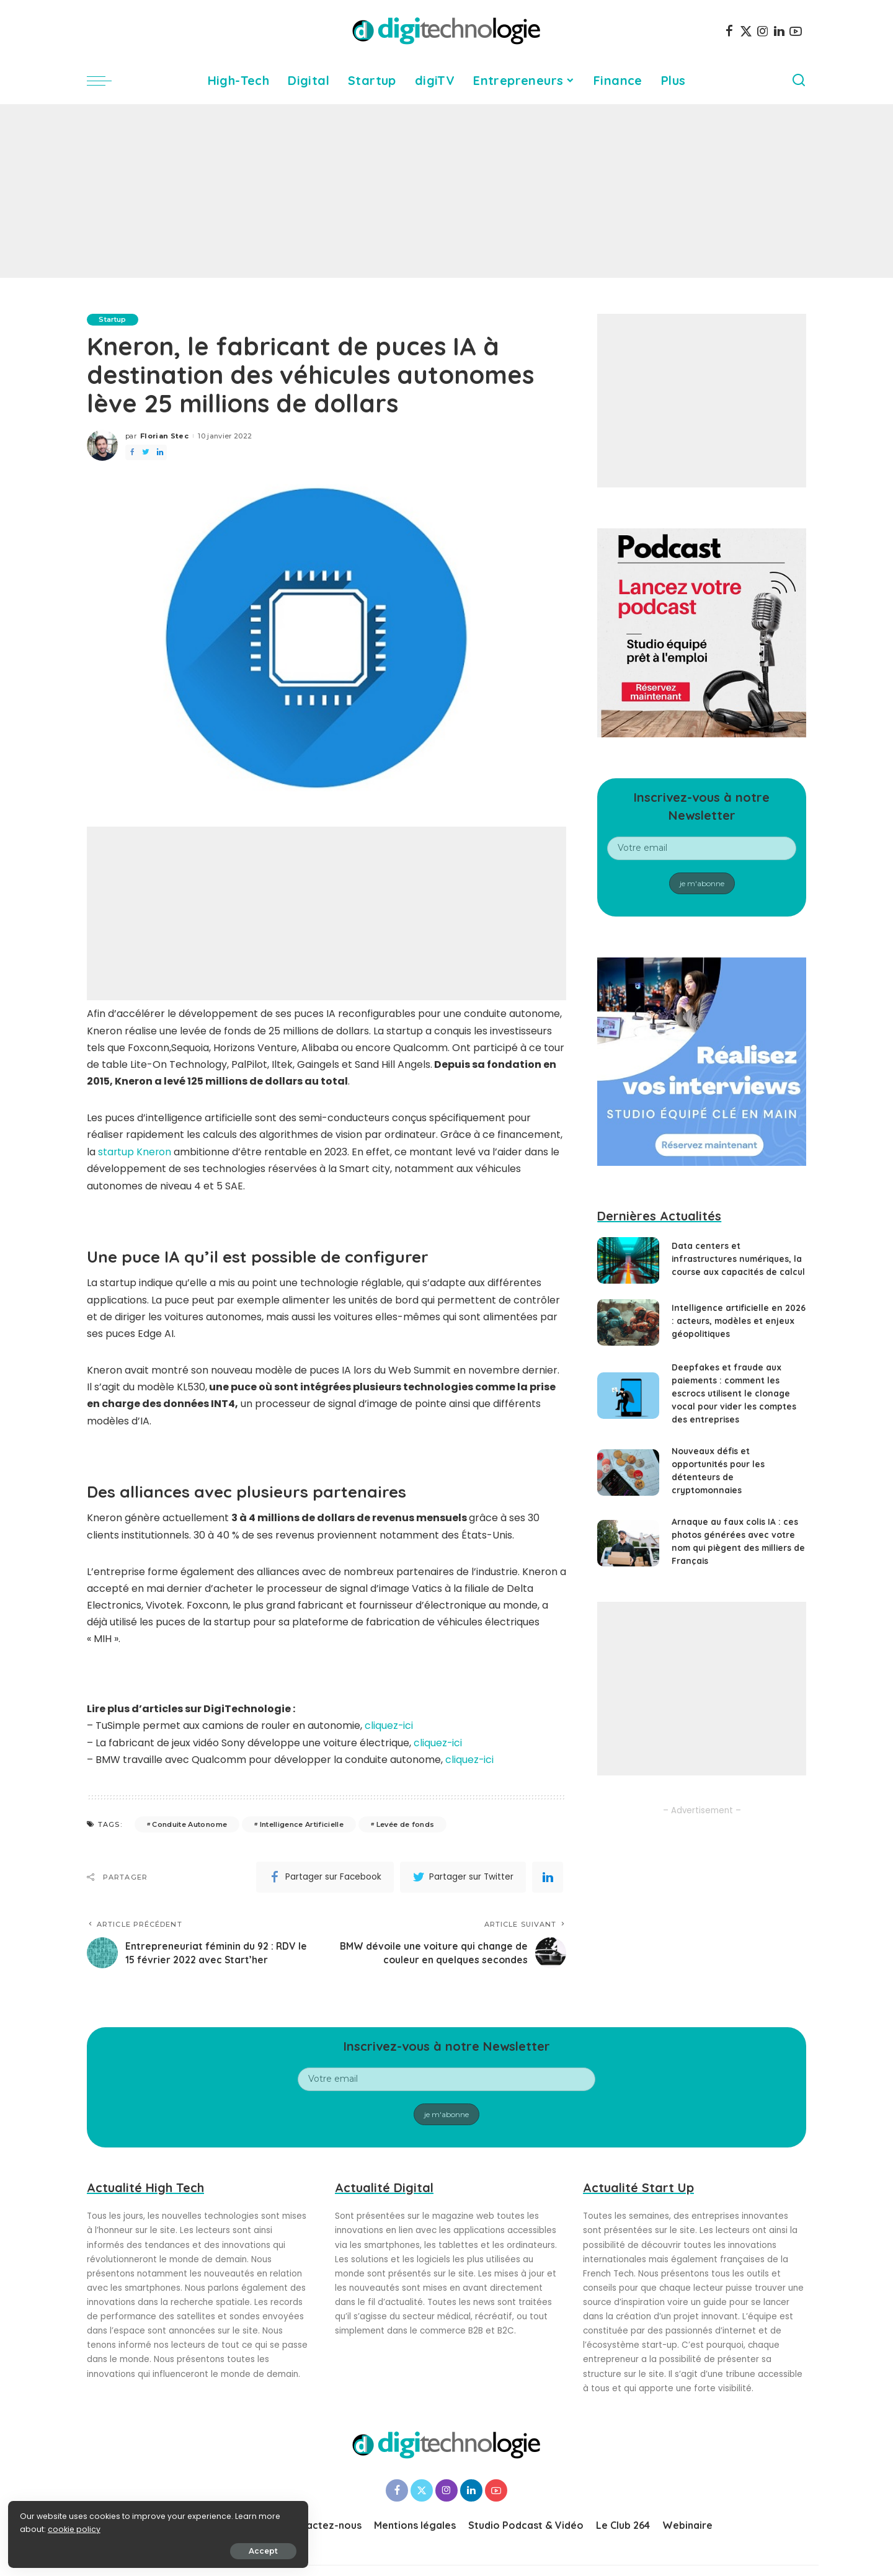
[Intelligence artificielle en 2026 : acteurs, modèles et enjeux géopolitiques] (628, 1331)
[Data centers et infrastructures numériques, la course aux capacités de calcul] (628, 1264)
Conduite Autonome (189, 1822)
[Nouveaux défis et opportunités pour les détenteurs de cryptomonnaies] (628, 1481)
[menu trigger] (105, 80)
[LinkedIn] (779, 31)
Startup (113, 319)
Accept (149, 2549)
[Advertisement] (446, 191)
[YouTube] (795, 31)
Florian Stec (164, 436)
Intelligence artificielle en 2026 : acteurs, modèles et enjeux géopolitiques (730, 1329)
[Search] (798, 80)
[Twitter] (746, 31)
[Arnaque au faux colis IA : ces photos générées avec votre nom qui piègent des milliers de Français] (628, 1552)
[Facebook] (729, 31)
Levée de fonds (405, 1822)
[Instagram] (763, 31)
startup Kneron (135, 1152)
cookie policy (48, 2527)
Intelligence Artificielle (302, 1822)
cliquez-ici (389, 1725)
